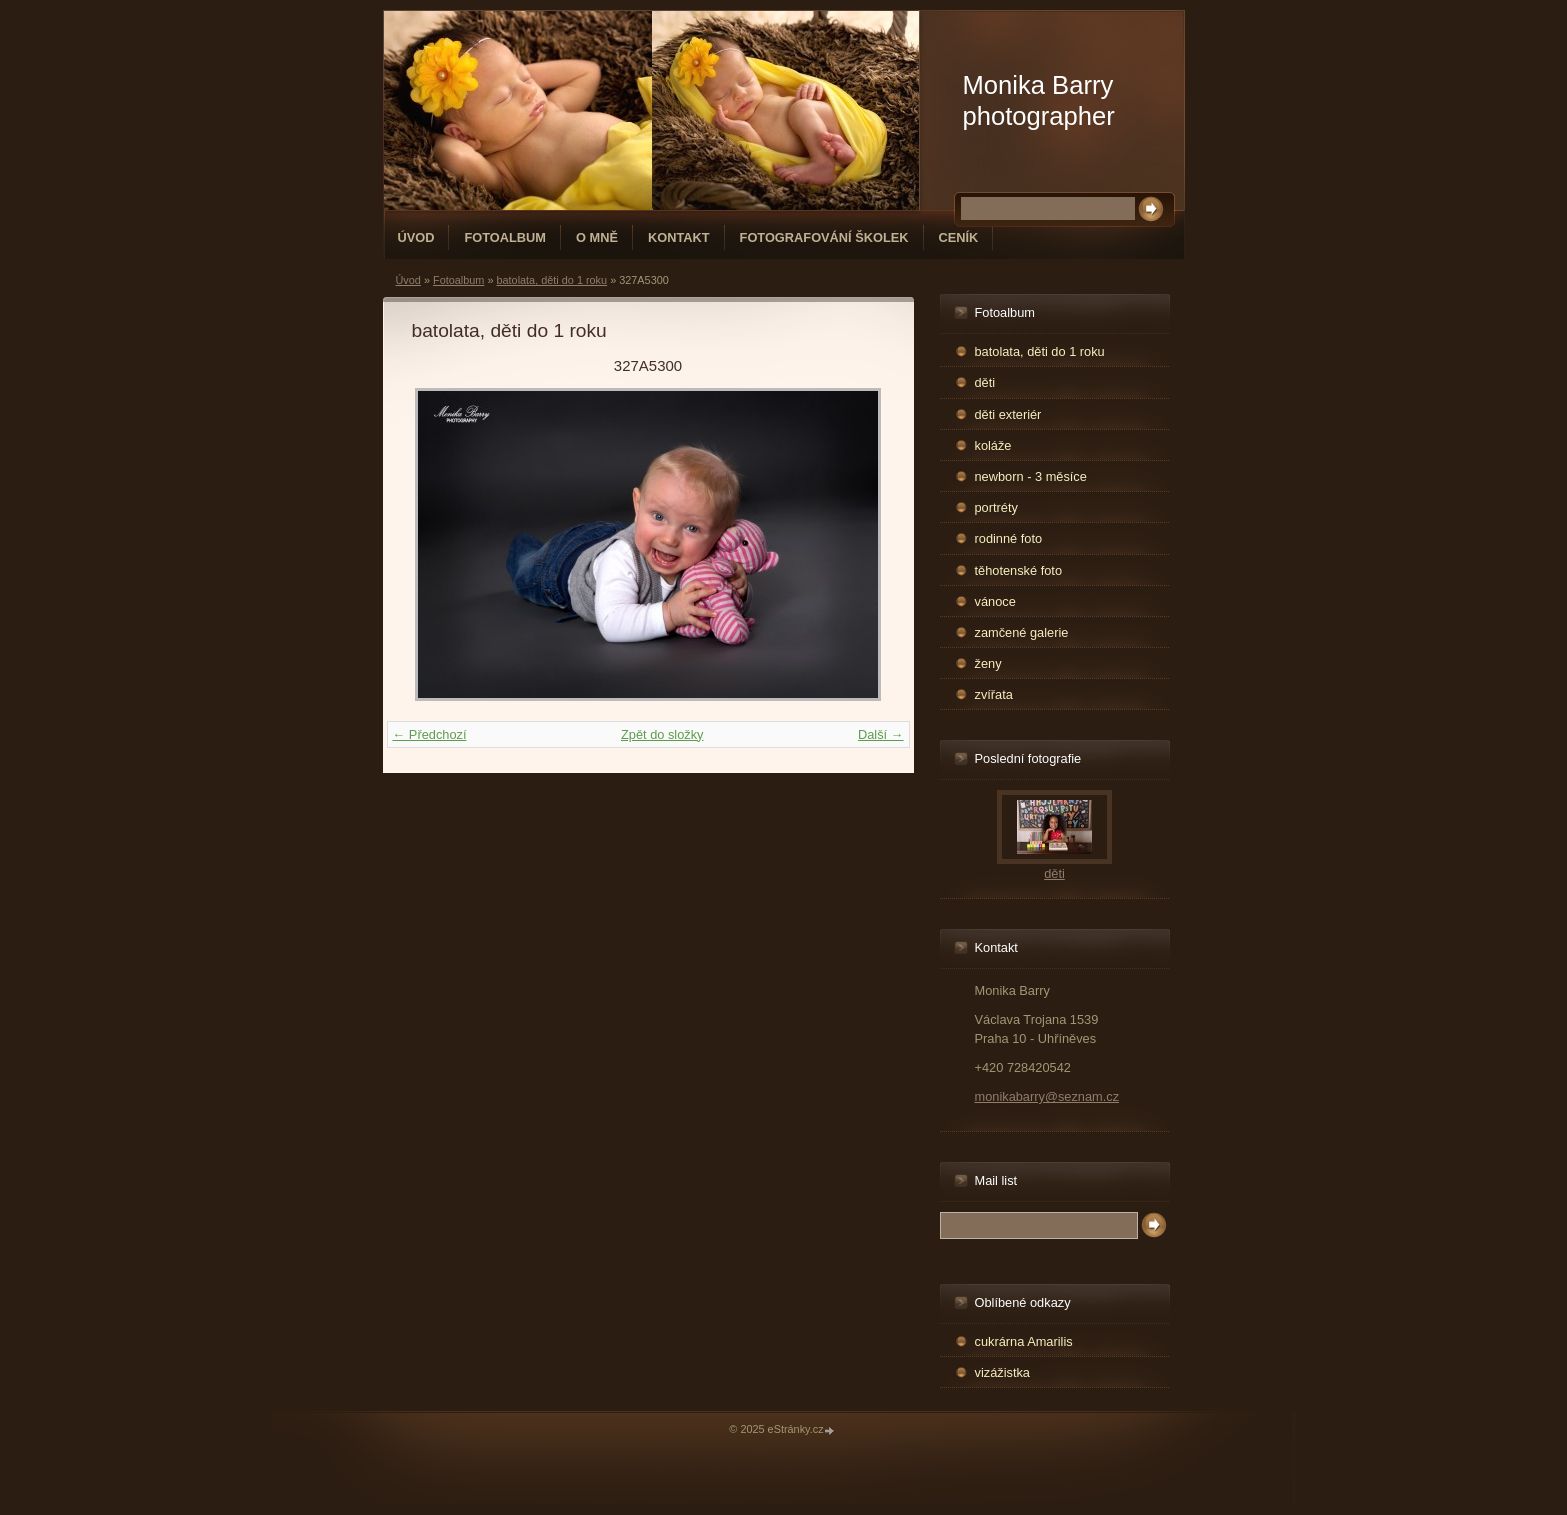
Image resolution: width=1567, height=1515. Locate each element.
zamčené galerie (1022, 632)
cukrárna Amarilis (1024, 1341)
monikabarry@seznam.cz (1047, 1096)
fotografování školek (824, 237)
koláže (993, 445)
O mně (597, 237)
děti (985, 382)
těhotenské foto (1019, 570)
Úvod (416, 237)
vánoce (995, 601)
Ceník (959, 237)
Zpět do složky (662, 734)
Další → (881, 734)
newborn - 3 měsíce (1031, 476)
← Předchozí (430, 734)
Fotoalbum (505, 237)
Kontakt (679, 237)
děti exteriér (1008, 414)
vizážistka (1002, 1372)
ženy (988, 663)
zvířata (994, 694)
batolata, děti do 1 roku (551, 280)
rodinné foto (1009, 538)
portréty (996, 507)
